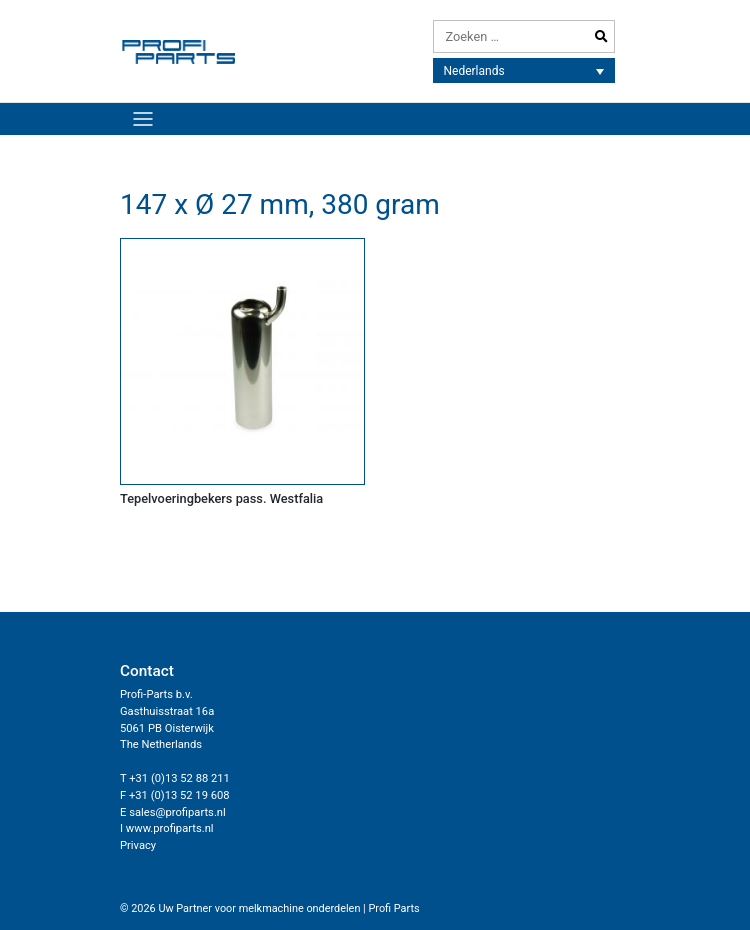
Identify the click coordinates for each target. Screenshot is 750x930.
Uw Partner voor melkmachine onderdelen (259, 908)
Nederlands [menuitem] (474, 71)
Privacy (138, 845)
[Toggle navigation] (142, 119)
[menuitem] (524, 70)
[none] (524, 70)
